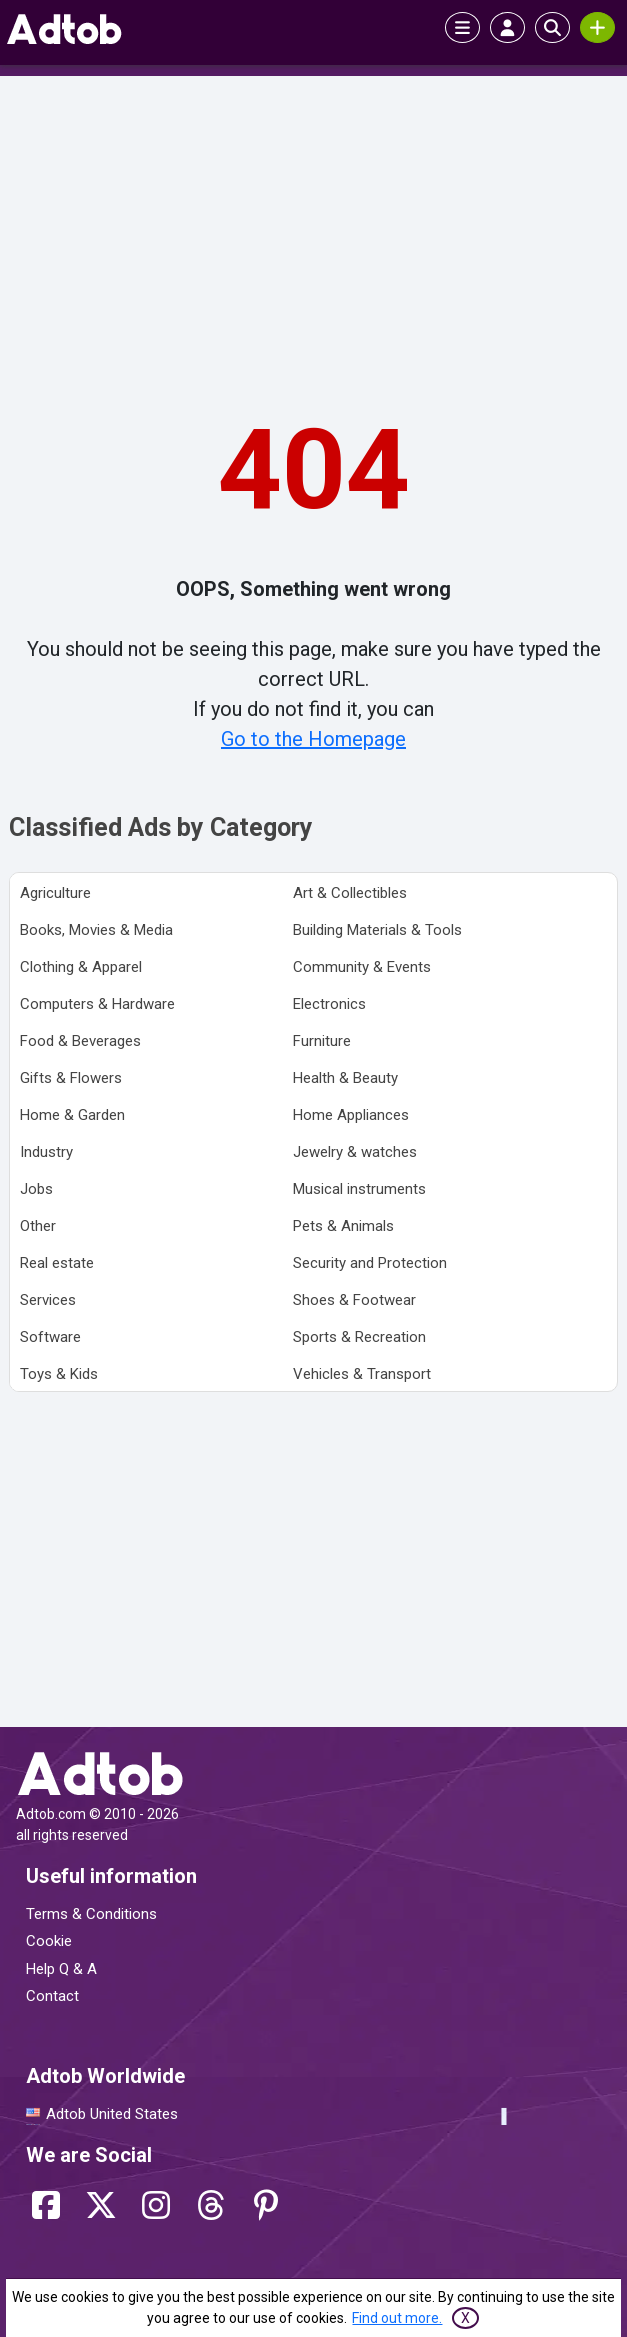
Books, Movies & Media (96, 930)
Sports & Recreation (359, 1337)
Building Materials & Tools (377, 930)
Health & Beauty (345, 1078)
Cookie (49, 1941)
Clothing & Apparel (81, 967)
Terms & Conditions (91, 1914)
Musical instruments (359, 1189)
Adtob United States (112, 2114)
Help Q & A (61, 1969)
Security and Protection (370, 1263)
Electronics (329, 1004)
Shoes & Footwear (354, 1300)
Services (48, 1300)
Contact (52, 1996)
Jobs (36, 1189)
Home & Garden (72, 1115)
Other (38, 1226)
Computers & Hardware (97, 1004)
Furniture (322, 1041)
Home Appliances (351, 1115)
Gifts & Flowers (71, 1078)
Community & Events (362, 967)
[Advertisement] (314, 231)
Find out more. (397, 2318)
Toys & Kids (59, 1374)
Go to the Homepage (313, 739)
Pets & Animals (343, 1226)
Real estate (57, 1263)
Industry (46, 1152)
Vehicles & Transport (362, 1374)
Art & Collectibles (350, 893)
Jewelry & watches (355, 1152)
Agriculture (55, 893)
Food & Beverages (80, 1041)
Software (50, 1337)
